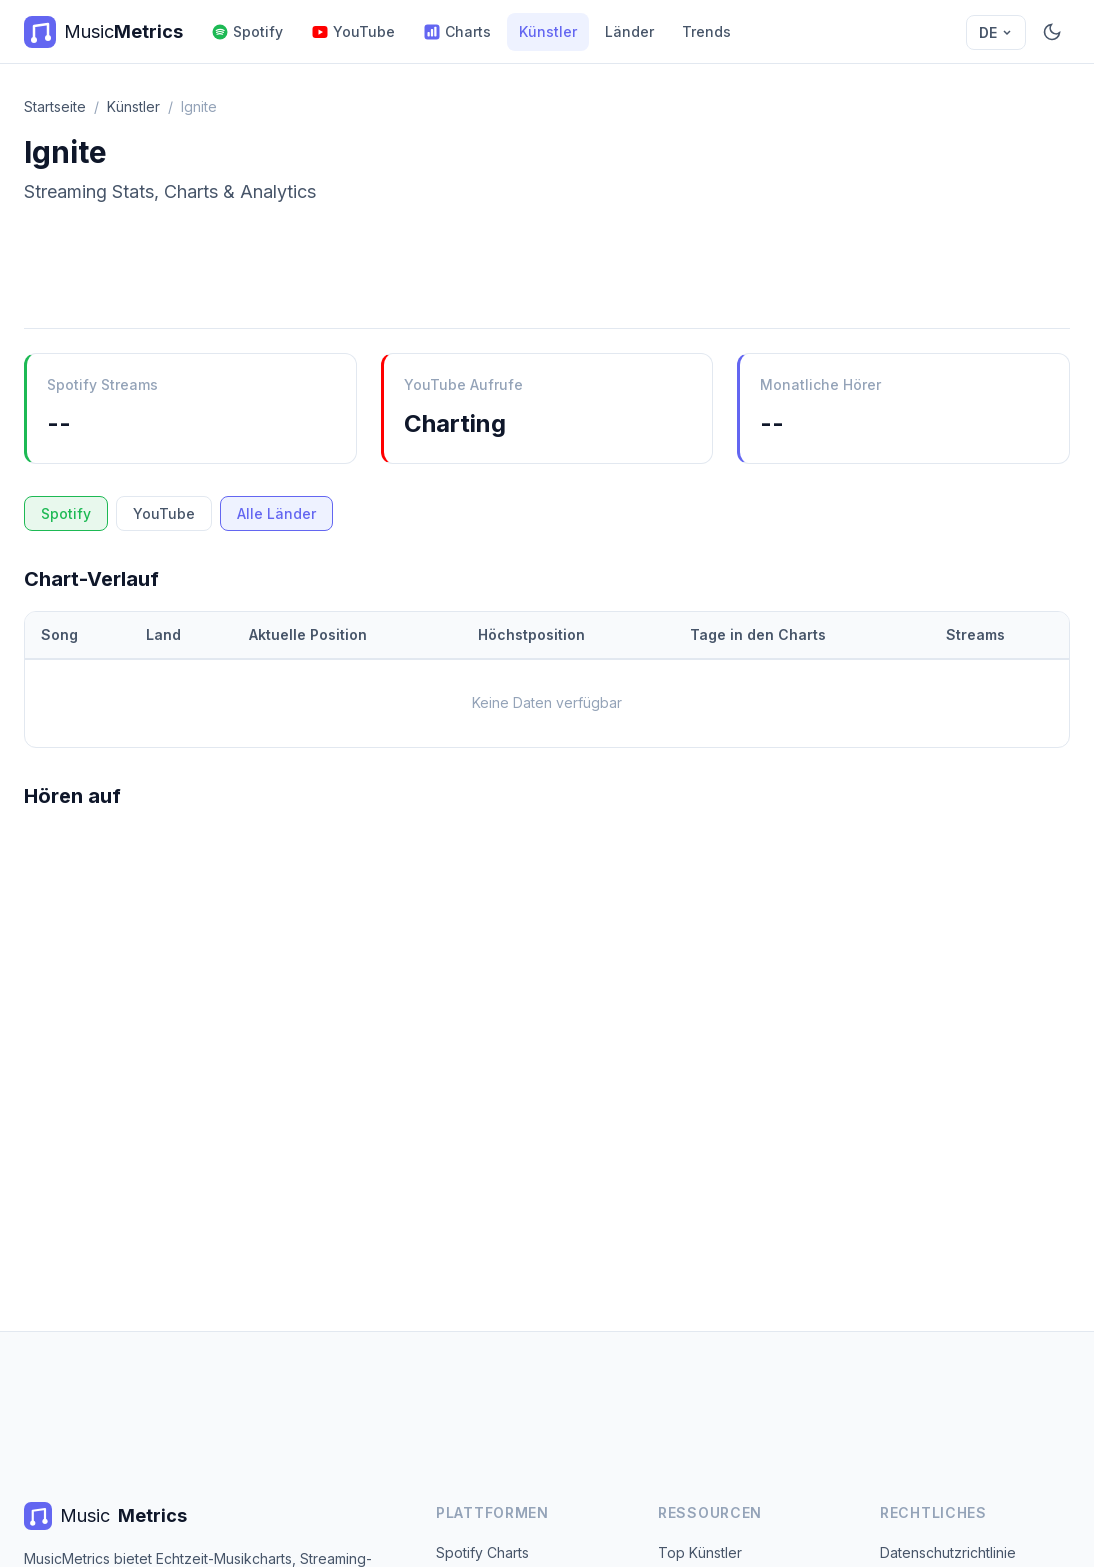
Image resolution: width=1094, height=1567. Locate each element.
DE (996, 32)
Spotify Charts (482, 1552)
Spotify (247, 32)
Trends (706, 31)
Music (105, 1516)
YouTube (353, 32)
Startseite (55, 106)
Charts (457, 32)
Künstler (548, 31)
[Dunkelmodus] (1052, 32)
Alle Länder (276, 513)
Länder (629, 31)
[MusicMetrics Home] (103, 32)
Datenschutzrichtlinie (948, 1552)
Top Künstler (700, 1552)
